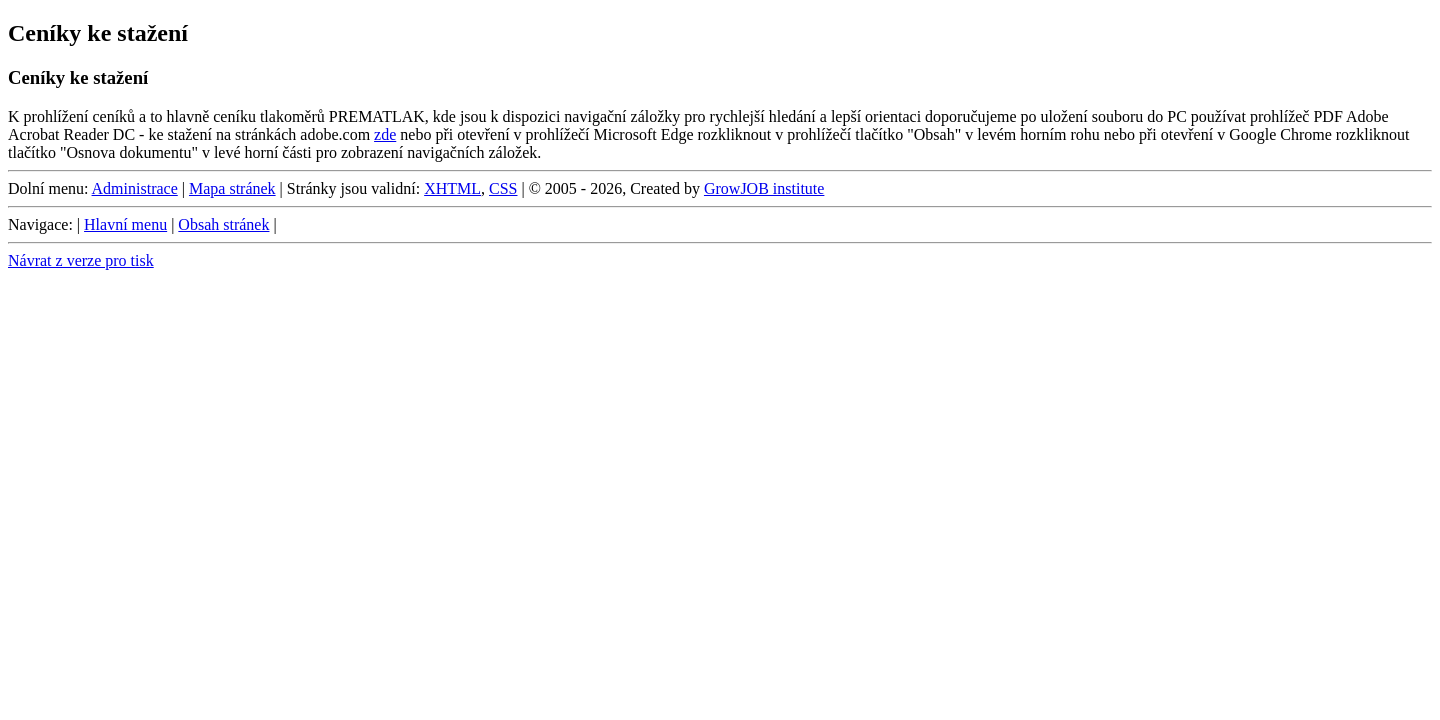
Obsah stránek (223, 224)
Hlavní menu (125, 224)
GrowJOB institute (764, 188)
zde (385, 134)
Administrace (135, 188)
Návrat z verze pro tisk (81, 260)
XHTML (452, 188)
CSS (503, 188)
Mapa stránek (232, 188)
